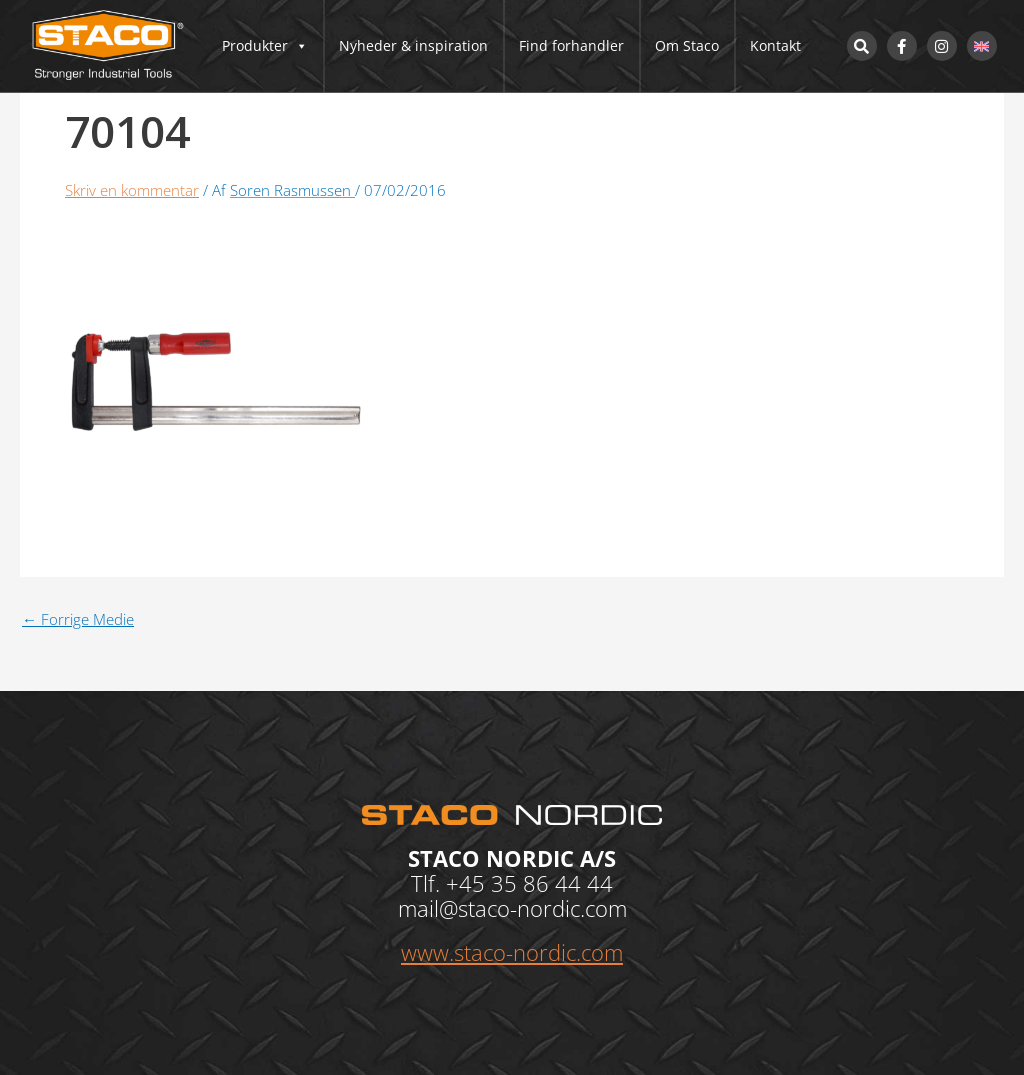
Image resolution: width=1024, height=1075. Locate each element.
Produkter (265, 46)
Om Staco (687, 45)
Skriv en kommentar (132, 190)
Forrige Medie (78, 619)
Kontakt (775, 45)
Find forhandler (571, 45)
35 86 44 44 (552, 883)
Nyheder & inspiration (413, 45)
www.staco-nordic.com (512, 952)
